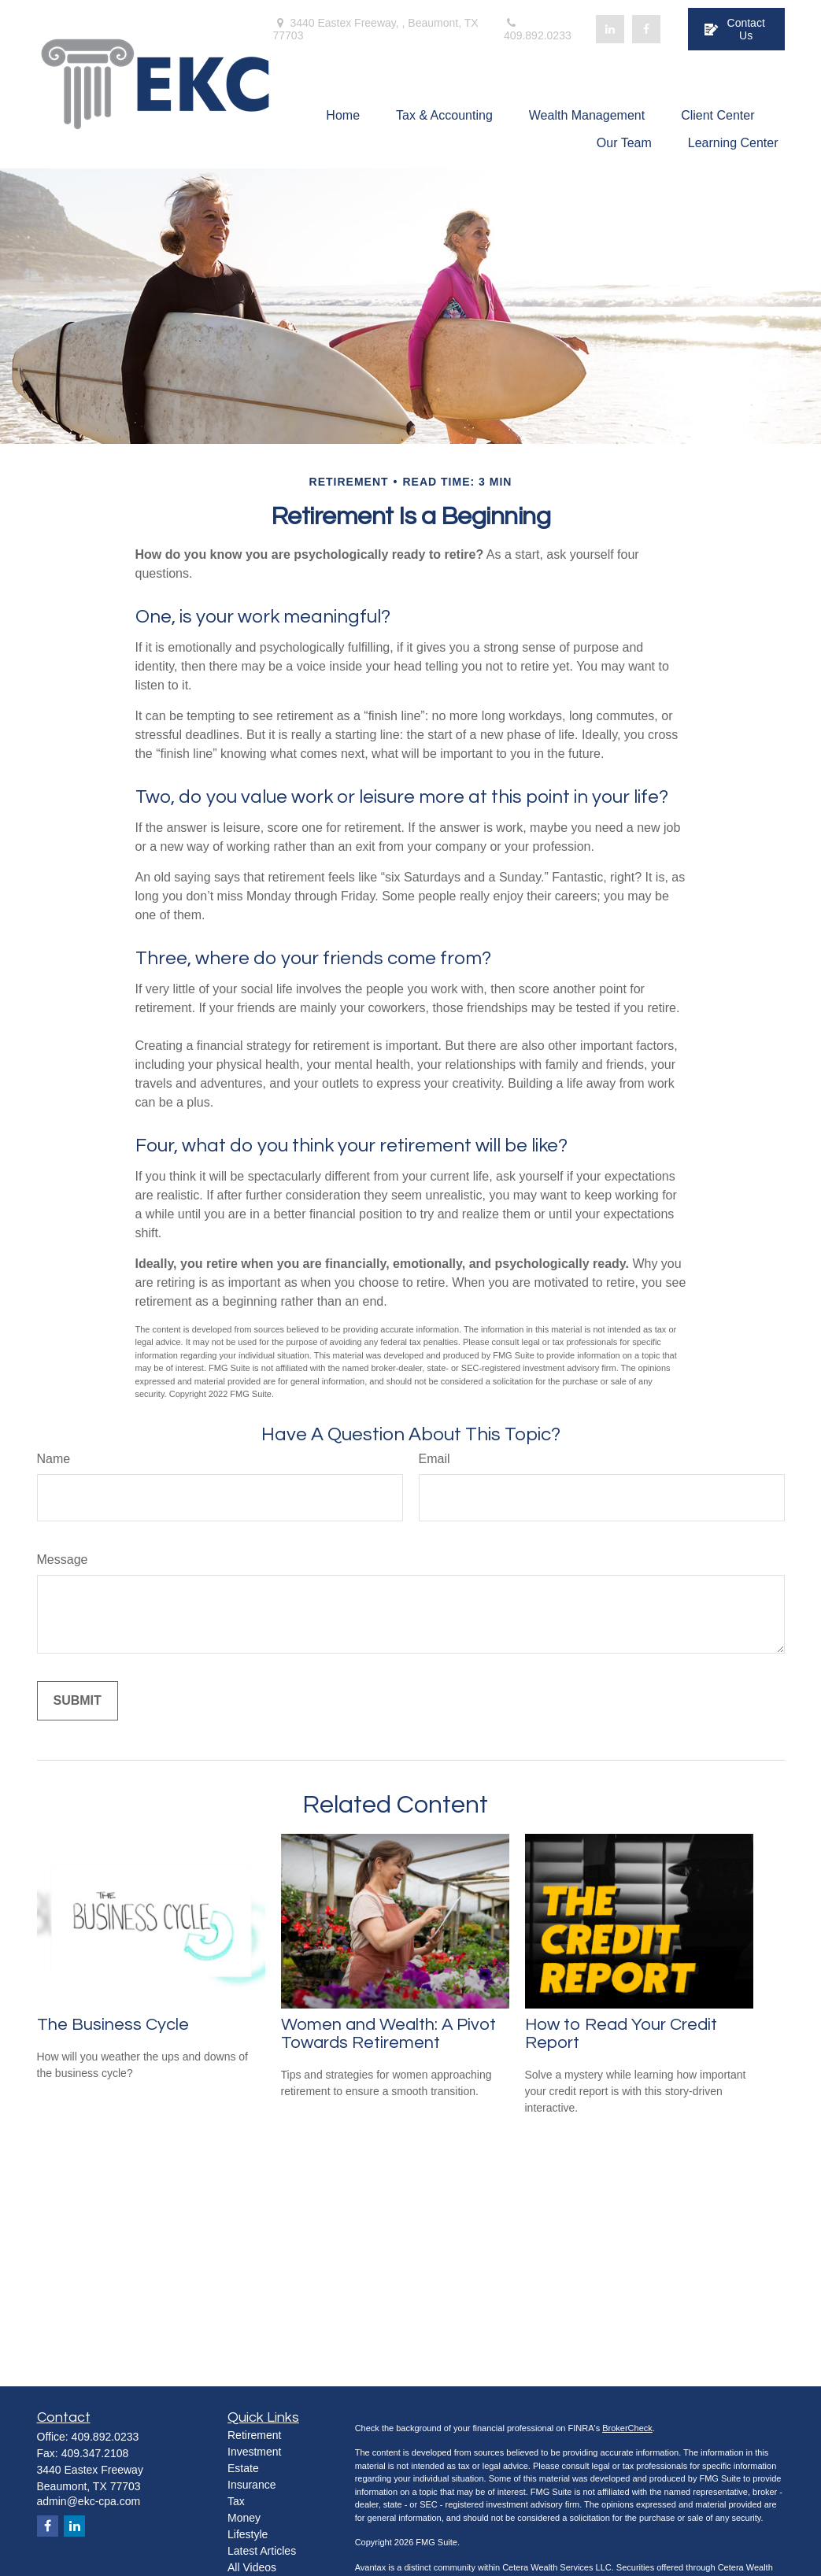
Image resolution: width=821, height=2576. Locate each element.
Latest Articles (261, 2551)
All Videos (251, 2567)
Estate (243, 2468)
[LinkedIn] (610, 29)
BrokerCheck (627, 2428)
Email (434, 1458)
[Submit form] (77, 1700)
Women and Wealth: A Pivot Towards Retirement (388, 2034)
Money (244, 2517)
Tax (236, 2501)
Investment (254, 2451)
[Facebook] (646, 29)
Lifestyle (247, 2534)
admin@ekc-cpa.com (89, 2501)
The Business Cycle (113, 2025)
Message (62, 1559)
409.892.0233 (537, 29)
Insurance (251, 2484)
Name (54, 1458)
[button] (343, 115)
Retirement (254, 2435)
